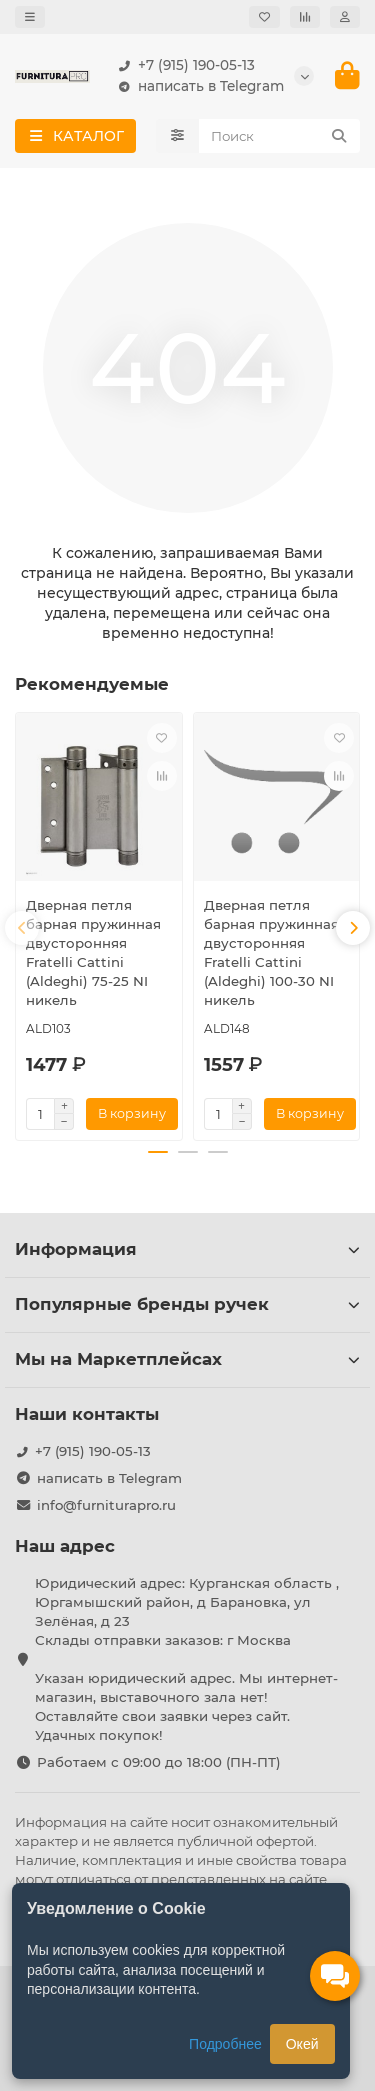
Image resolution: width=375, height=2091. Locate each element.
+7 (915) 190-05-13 (182, 65)
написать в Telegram (197, 86)
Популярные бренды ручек (187, 1304)
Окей (302, 2044)
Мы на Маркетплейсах (187, 1359)
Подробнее (225, 2044)
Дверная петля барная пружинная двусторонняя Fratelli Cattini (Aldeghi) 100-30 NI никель (271, 952)
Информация (187, 1249)
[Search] (280, 136)
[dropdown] (30, 17)
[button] (22, 928)
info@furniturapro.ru (106, 1505)
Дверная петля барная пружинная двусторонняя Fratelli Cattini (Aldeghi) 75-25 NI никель (93, 952)
